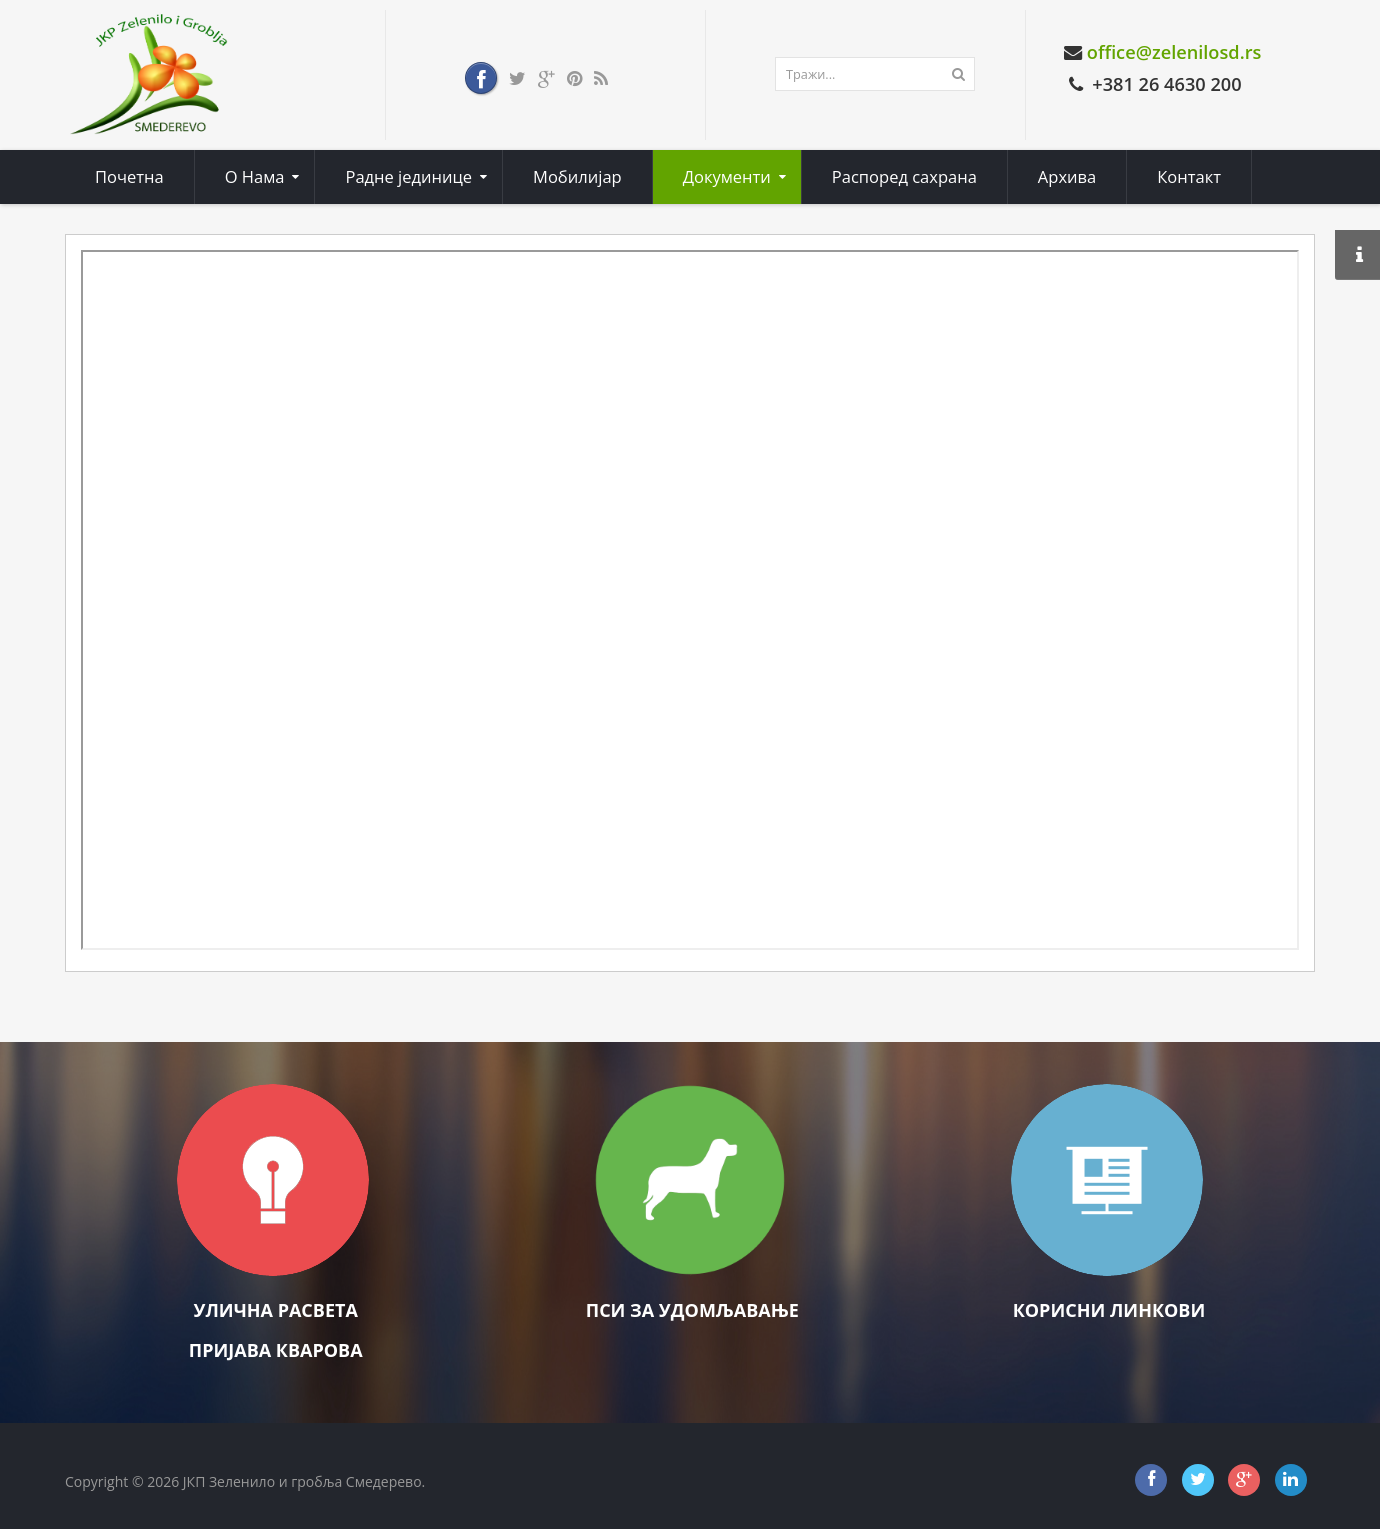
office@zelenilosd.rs (1174, 52)
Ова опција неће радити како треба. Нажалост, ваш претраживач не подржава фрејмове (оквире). (690, 600)
